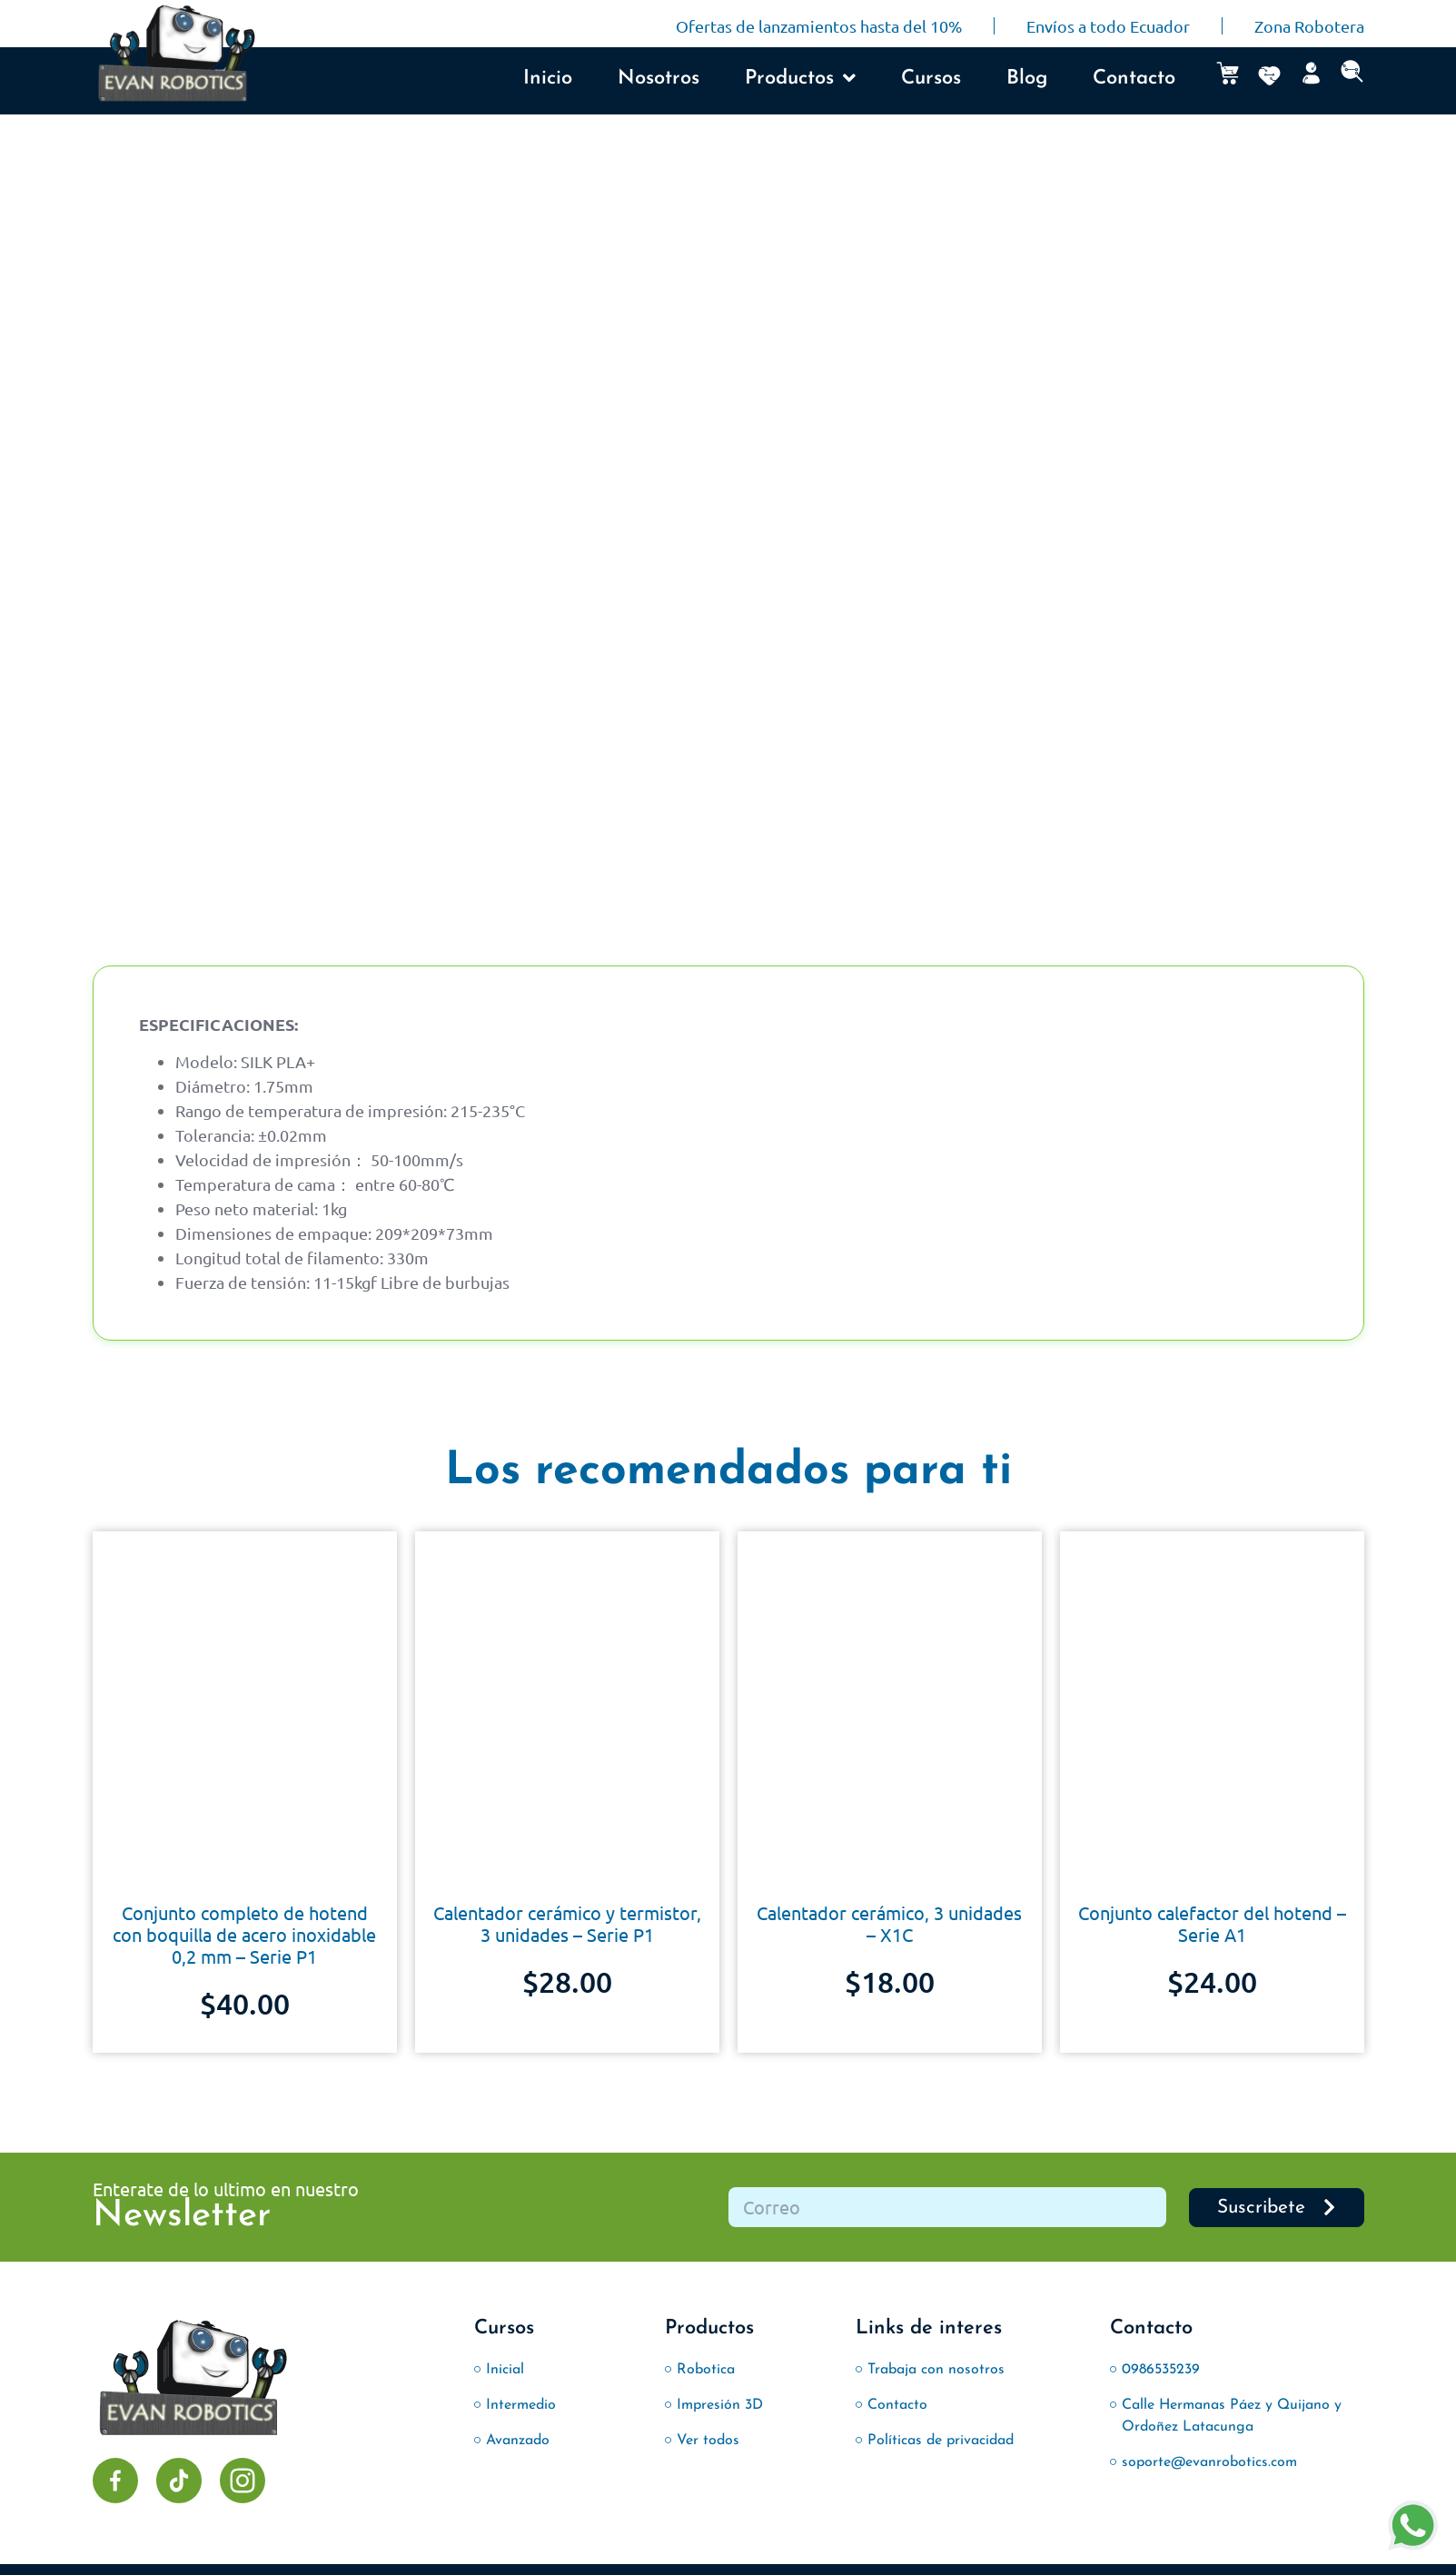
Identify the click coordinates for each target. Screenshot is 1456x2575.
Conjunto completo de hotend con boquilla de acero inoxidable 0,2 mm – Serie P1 (244, 1934)
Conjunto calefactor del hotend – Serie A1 (1212, 1923)
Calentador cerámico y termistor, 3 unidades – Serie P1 (567, 1923)
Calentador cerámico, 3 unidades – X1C (889, 1923)
